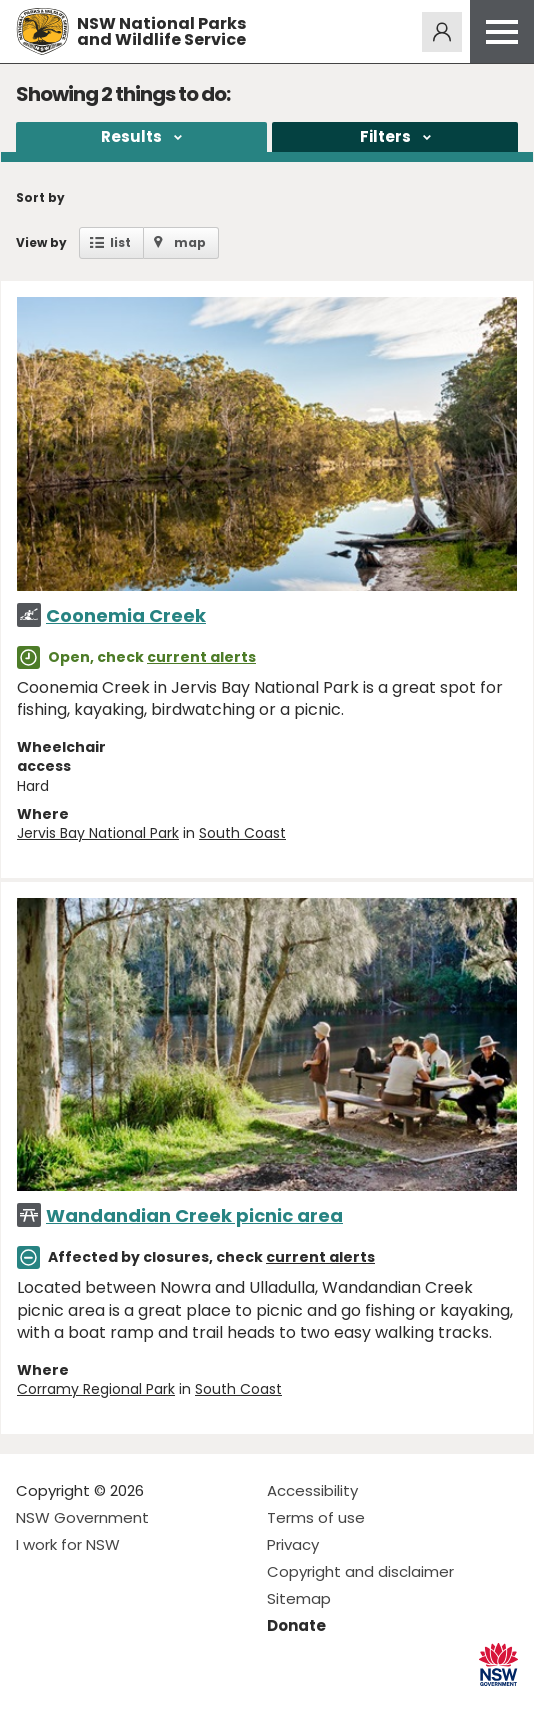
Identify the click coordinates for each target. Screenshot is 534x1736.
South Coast (242, 833)
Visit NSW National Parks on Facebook (34, 1704)
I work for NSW (68, 1544)
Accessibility (312, 1490)
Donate (296, 1625)
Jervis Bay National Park (98, 833)
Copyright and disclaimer (360, 1571)
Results (131, 136)
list (120, 242)
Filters (385, 136)
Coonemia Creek (126, 615)
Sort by (40, 197)
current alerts (201, 657)
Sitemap (299, 1598)
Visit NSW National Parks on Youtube (120, 1704)
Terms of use (316, 1517)
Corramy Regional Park (96, 1389)
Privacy (293, 1544)
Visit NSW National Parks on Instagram (77, 1704)
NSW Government (82, 1517)
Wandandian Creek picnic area (194, 1215)
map (190, 242)
